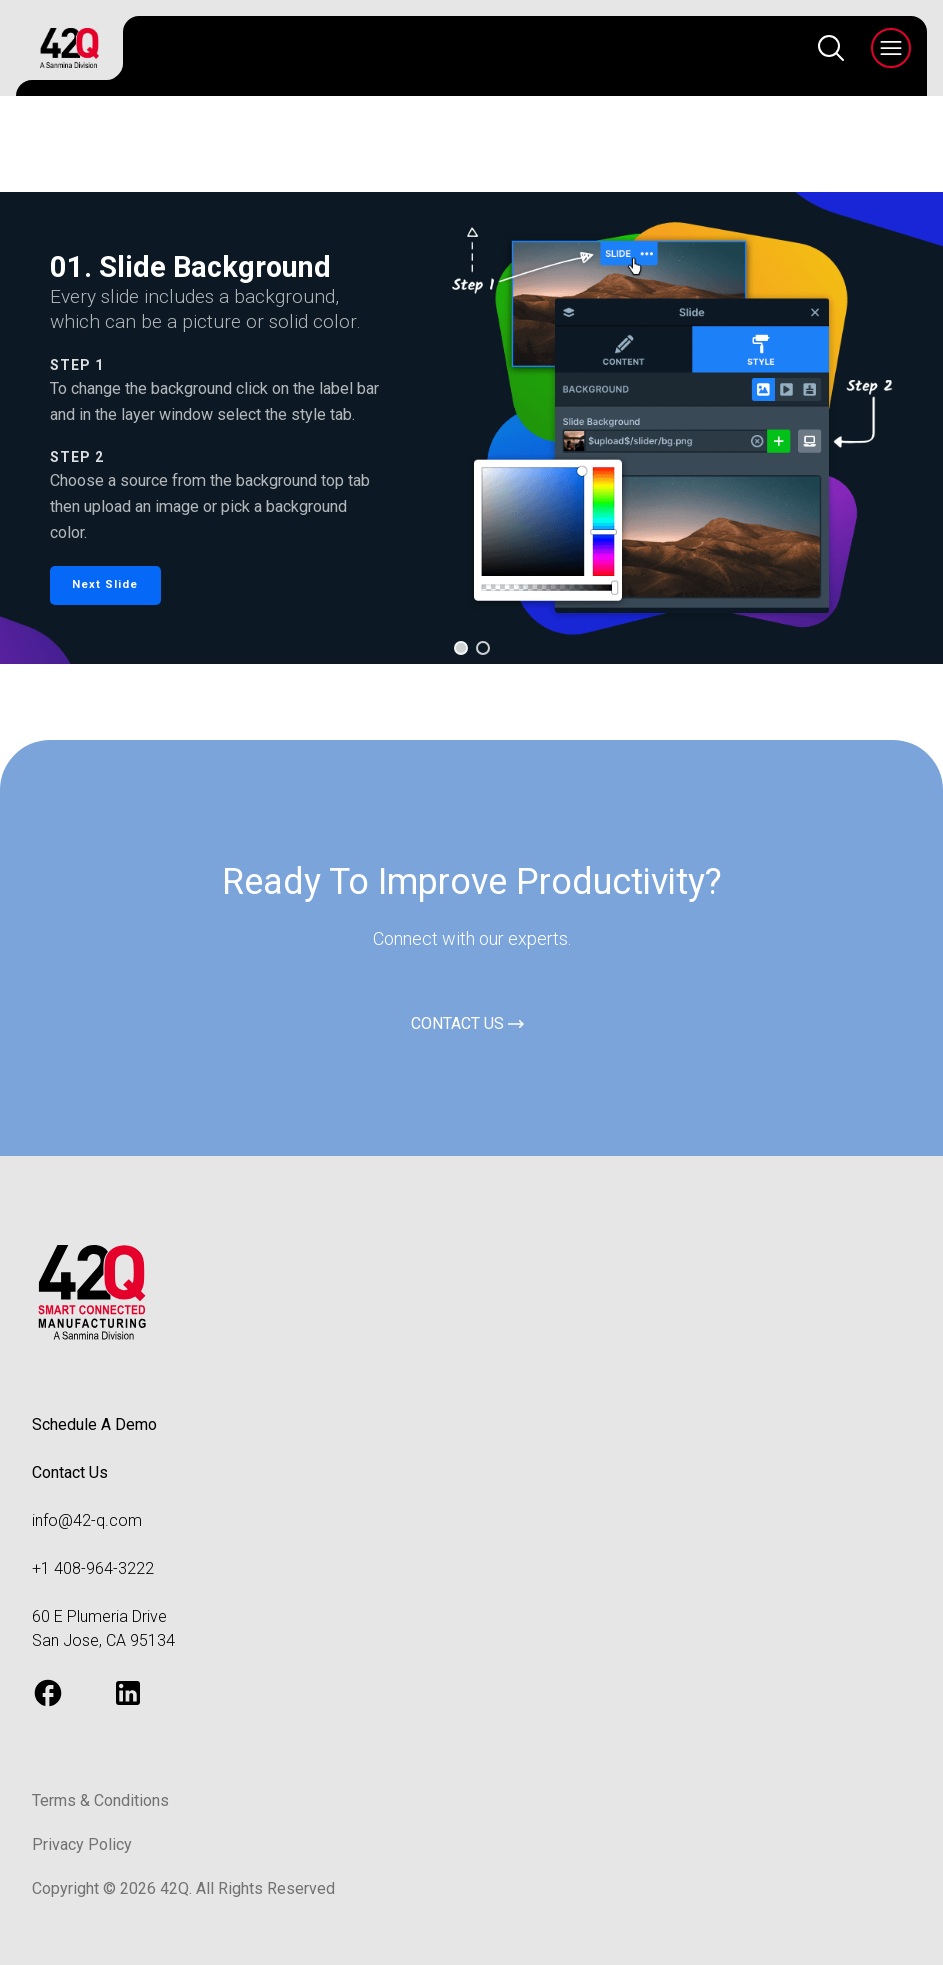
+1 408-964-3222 (93, 1568)
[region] (471, 428)
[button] (105, 585)
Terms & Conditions (100, 1800)
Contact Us (70, 1472)
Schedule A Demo (94, 1424)
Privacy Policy (82, 1844)
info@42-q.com (87, 1520)
